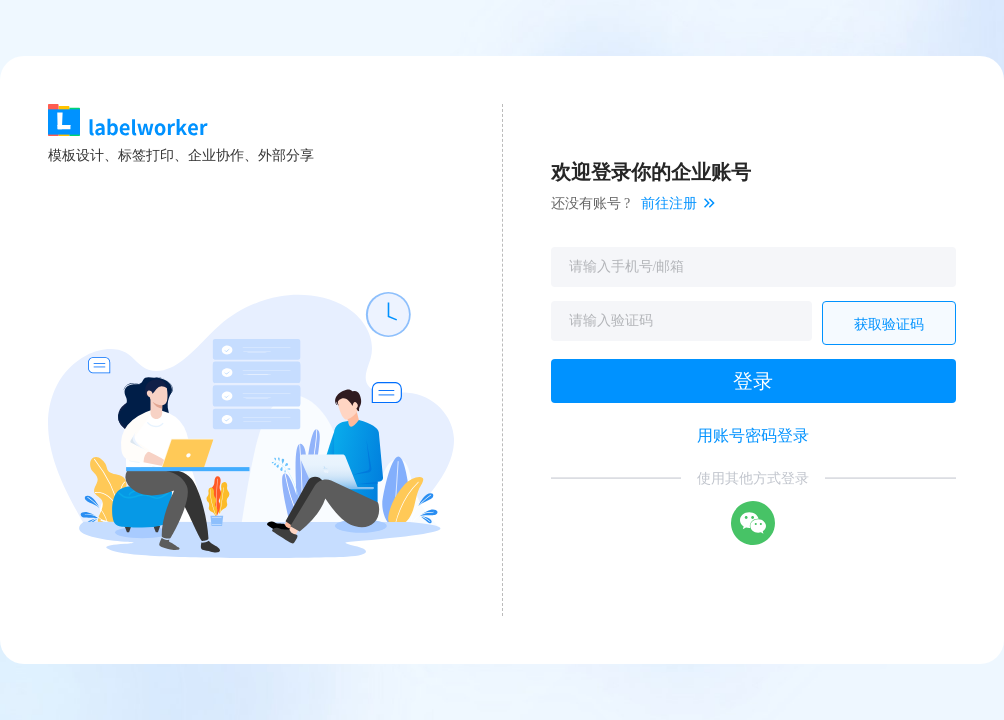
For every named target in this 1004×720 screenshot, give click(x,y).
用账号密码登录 (753, 435)
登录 (753, 381)
